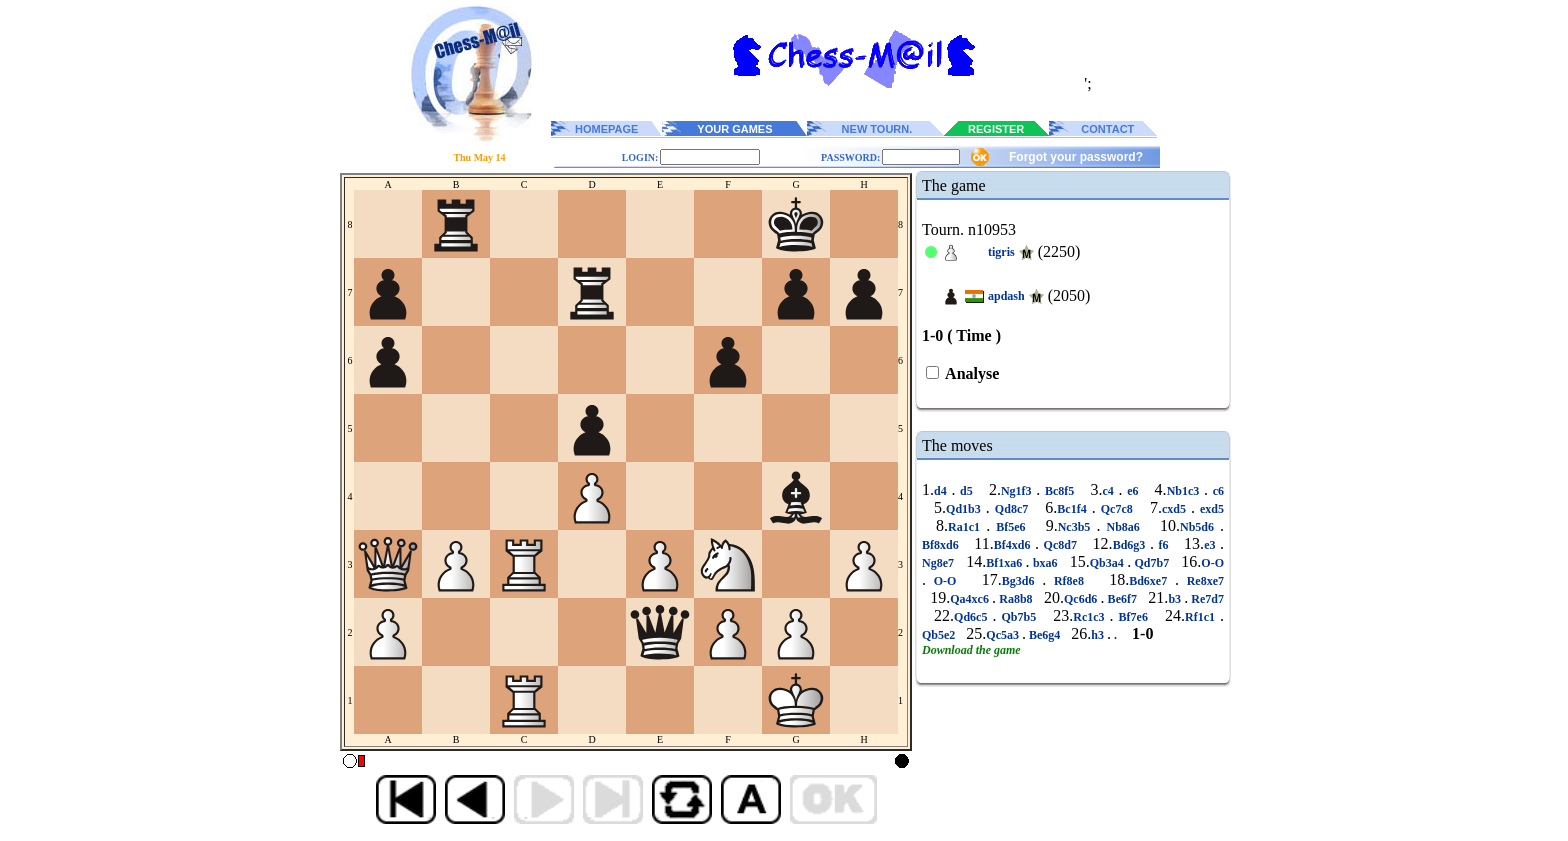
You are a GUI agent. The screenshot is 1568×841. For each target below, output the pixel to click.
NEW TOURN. (877, 129)
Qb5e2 (940, 635)
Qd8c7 (1011, 509)
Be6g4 (1044, 635)
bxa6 (1045, 563)
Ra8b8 (1016, 599)
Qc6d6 (1082, 599)
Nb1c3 (1185, 491)
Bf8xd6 (942, 545)
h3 (1099, 635)
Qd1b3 (966, 509)
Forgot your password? (1076, 157)
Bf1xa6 (1005, 563)
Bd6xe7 (1152, 581)
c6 (1216, 491)
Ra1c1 (967, 527)
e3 (1212, 545)
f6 (1163, 545)
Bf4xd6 (1014, 545)
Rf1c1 (1202, 617)
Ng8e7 (939, 563)
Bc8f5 (1059, 491)
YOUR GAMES (734, 129)
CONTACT (1107, 129)
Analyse (970, 373)
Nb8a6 (1122, 527)
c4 (1110, 491)
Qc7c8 (1117, 509)
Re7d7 (1206, 599)
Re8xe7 (1201, 581)
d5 (966, 491)
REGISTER (996, 129)
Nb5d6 (1200, 527)
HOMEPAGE (606, 129)
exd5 (1209, 509)
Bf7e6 (1133, 617)
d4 (942, 491)
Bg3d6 (1022, 581)
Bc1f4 (1074, 509)
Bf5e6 (1010, 527)
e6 (1132, 491)
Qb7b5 (1018, 617)
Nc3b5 (1077, 527)
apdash (1006, 296)
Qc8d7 (1060, 545)
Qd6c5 (973, 617)
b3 (1176, 599)
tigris (1001, 252)
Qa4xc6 (971, 599)
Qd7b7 (1151, 563)
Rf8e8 (1069, 581)
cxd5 (1176, 509)
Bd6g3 (1131, 545)
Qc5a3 (1004, 635)
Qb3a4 (1108, 563)
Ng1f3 (1018, 491)
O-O (1212, 563)
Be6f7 (1122, 599)
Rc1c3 (1091, 617)
